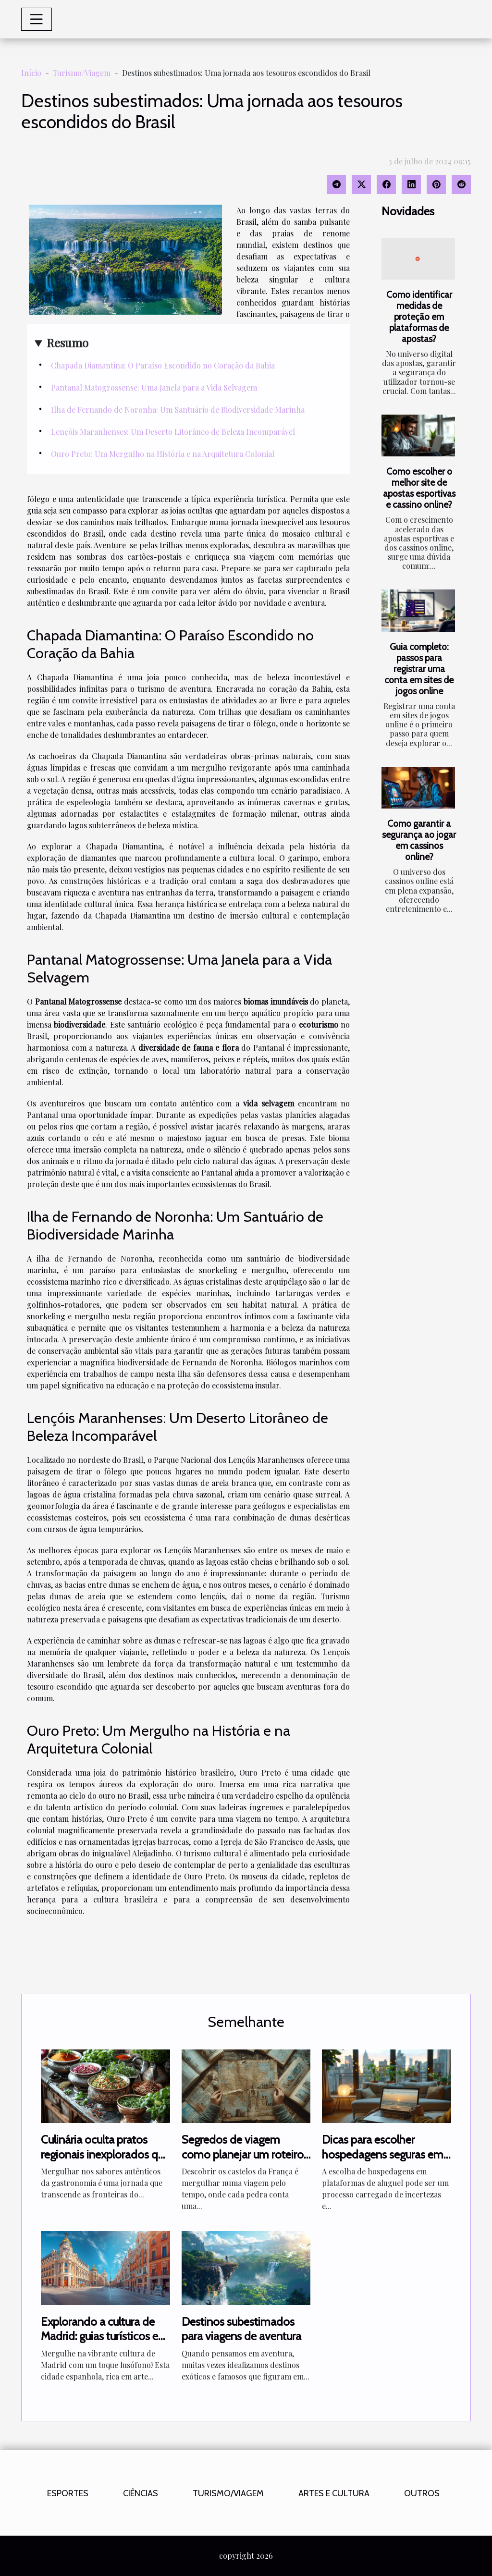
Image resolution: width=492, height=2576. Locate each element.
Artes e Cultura (333, 2493)
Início (31, 73)
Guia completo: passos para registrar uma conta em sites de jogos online (419, 669)
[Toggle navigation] (36, 19)
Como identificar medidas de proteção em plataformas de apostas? (419, 316)
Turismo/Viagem (82, 73)
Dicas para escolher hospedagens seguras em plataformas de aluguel (382, 2154)
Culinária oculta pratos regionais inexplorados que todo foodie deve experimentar (105, 2161)
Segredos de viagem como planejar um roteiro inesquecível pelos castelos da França (243, 2161)
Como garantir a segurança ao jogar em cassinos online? (419, 840)
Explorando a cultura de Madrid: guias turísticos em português (104, 2336)
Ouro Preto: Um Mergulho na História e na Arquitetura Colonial (162, 454)
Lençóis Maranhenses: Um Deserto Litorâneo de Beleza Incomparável (173, 432)
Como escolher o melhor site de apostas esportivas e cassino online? (419, 488)
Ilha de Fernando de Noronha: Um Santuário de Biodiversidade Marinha (178, 410)
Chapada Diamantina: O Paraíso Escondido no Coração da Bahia (163, 365)
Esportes (67, 2493)
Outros (422, 2493)
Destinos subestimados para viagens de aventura (241, 2329)
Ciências (140, 2493)
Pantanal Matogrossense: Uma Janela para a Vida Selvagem (154, 387)
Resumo (67, 342)
